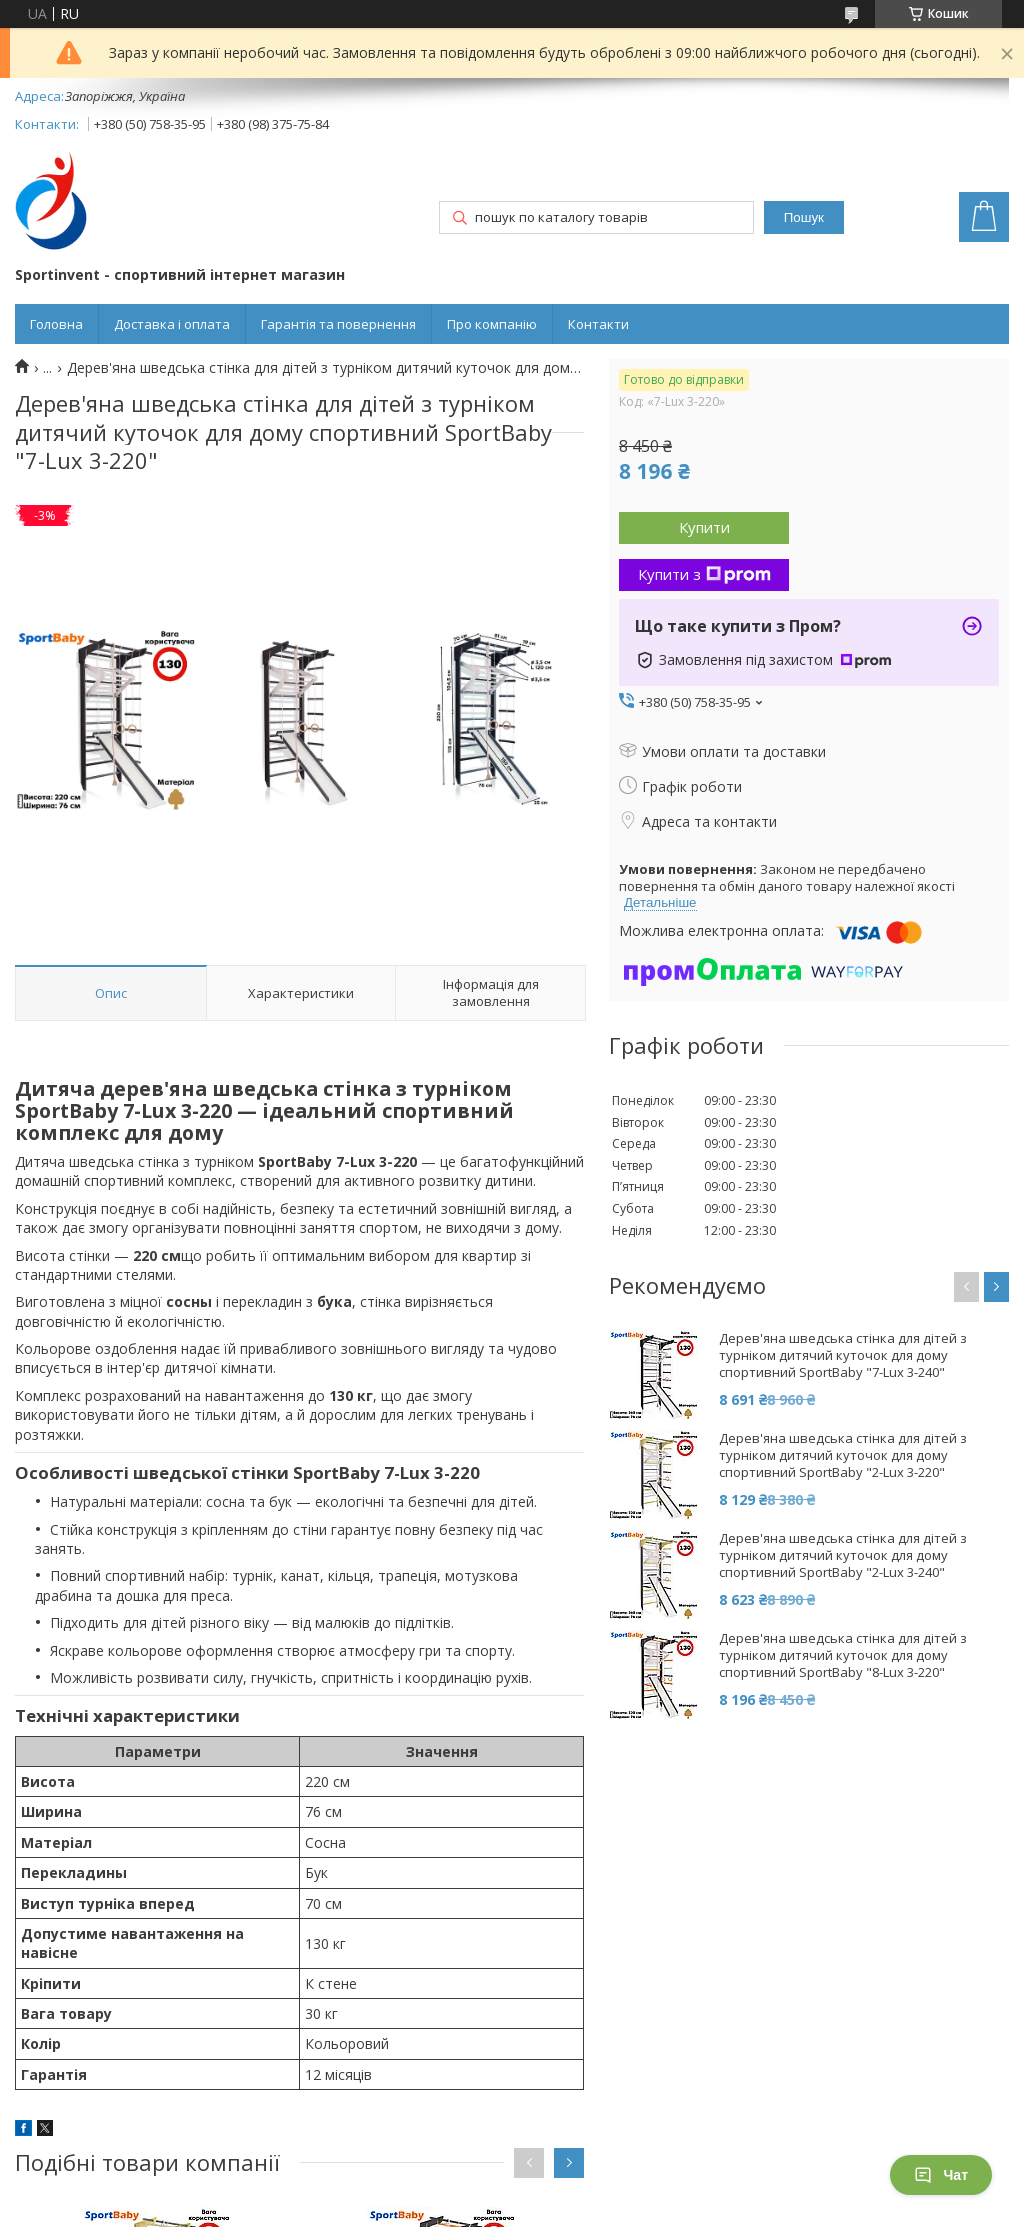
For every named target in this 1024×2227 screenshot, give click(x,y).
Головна (56, 324)
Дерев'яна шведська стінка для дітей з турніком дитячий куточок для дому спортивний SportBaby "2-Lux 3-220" (843, 1455)
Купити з (704, 574)
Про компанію (492, 324)
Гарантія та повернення (338, 324)
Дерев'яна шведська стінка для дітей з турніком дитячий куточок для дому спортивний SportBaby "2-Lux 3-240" (843, 1555)
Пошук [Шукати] (804, 217)
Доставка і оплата (172, 324)
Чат (941, 2175)
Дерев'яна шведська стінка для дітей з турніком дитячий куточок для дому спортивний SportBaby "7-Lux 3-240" (843, 1355)
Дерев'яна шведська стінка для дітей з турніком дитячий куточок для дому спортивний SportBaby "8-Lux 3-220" (843, 1655)
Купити (704, 527)
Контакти (598, 324)
